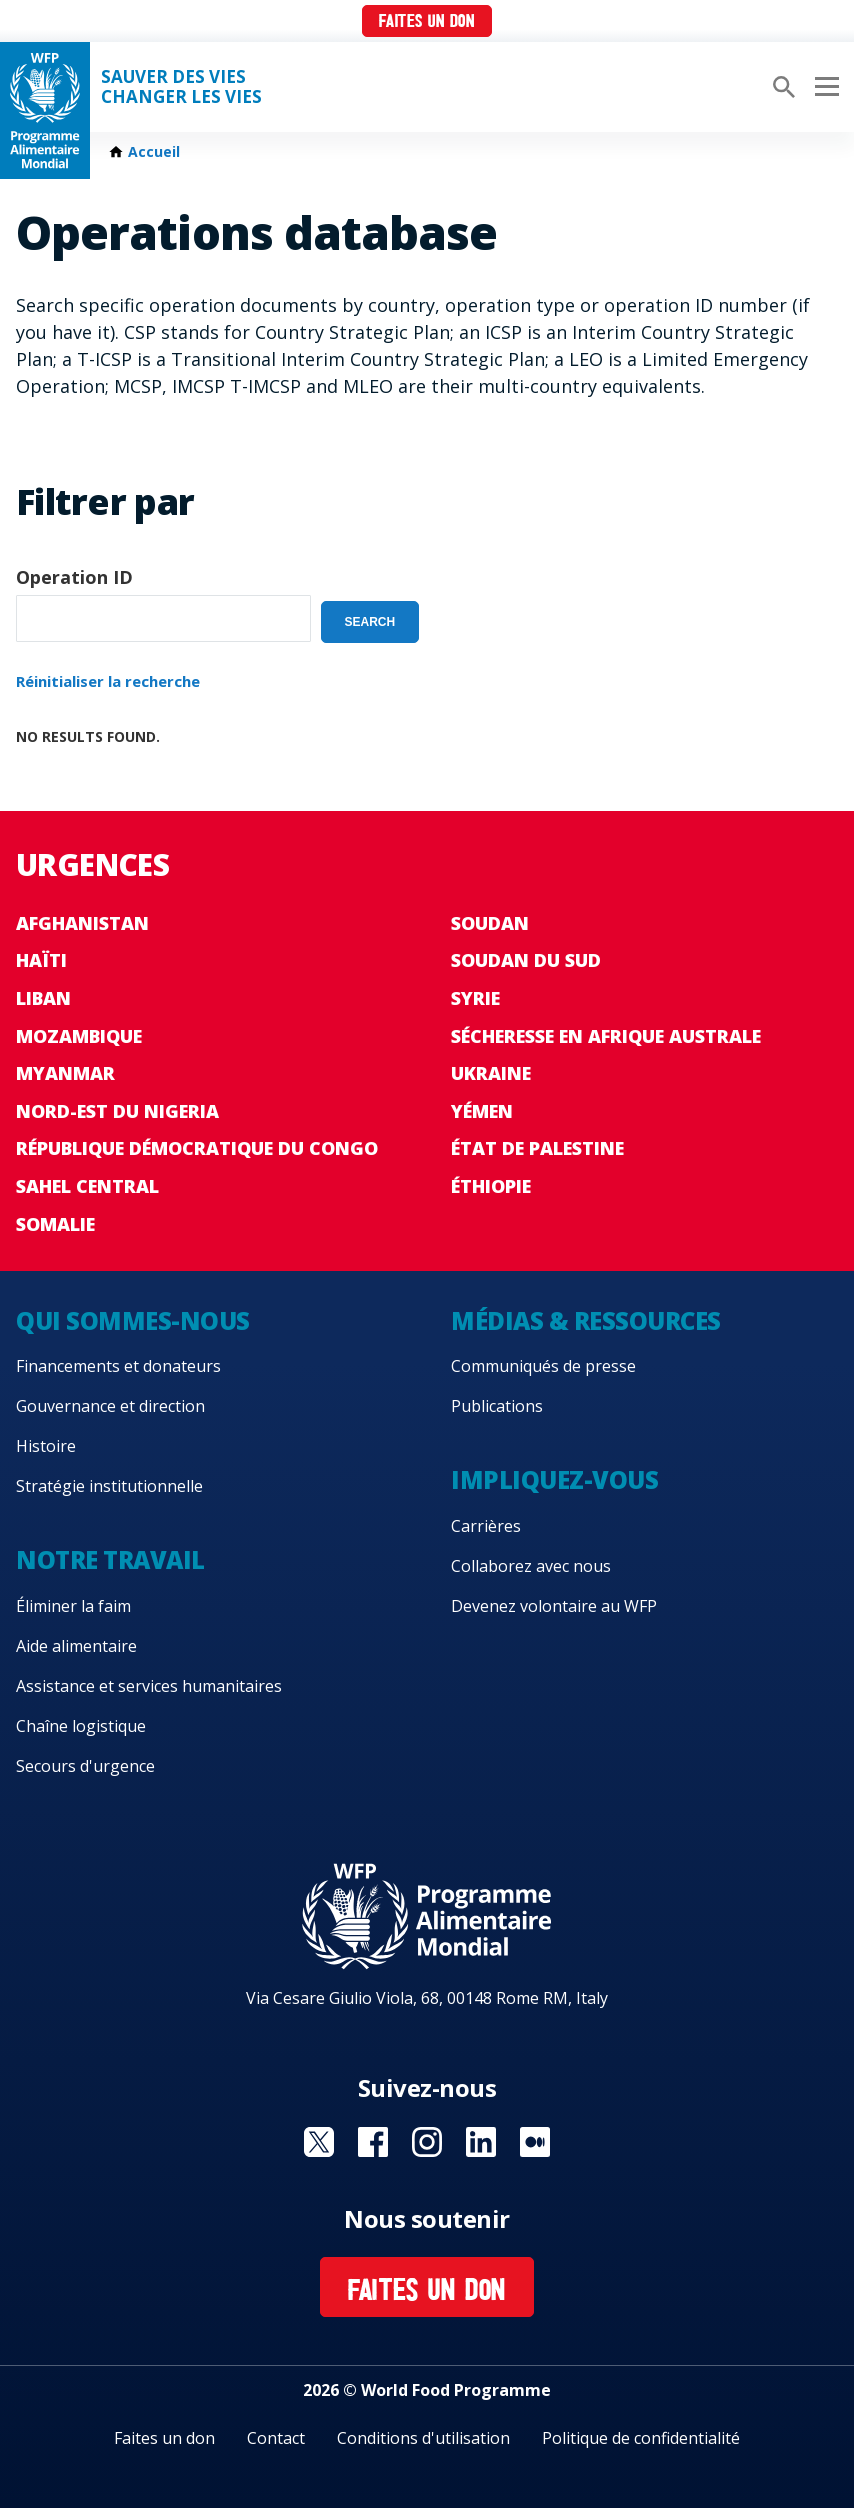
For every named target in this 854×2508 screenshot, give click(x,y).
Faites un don (426, 22)
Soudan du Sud (526, 960)
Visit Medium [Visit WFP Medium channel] (535, 2142)
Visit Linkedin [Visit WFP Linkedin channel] (481, 2142)
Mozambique (79, 1036)
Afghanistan (82, 923)
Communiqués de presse (543, 1366)
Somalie (55, 1224)
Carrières (486, 1526)
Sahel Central (87, 1186)
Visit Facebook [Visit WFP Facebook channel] (373, 2142)
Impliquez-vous (554, 1479)
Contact (276, 2438)
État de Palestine (537, 1148)
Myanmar (65, 1073)
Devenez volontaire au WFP (554, 1606)
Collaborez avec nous (531, 1566)
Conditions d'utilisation (423, 2438)
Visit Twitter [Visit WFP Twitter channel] (319, 2142)
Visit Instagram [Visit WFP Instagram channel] (427, 2142)
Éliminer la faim (73, 1606)
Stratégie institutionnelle (109, 1486)
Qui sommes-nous (133, 1320)
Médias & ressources (586, 1320)
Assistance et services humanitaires (149, 1686)
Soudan (490, 923)
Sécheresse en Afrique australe (606, 1036)
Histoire (46, 1446)
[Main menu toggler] (824, 87)
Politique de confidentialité (641, 2438)
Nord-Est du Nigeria (117, 1111)
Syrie (475, 998)
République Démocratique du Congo (197, 1148)
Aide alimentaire (76, 1646)
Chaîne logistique (81, 1726)
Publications (497, 1406)
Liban (43, 998)
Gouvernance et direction (110, 1406)
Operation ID (74, 577)
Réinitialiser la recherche (108, 681)
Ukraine (491, 1073)
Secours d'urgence (85, 1766)
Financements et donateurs (118, 1366)
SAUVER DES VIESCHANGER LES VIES (181, 87)
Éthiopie (491, 1186)
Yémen (482, 1111)
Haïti (41, 960)
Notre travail (110, 1559)
